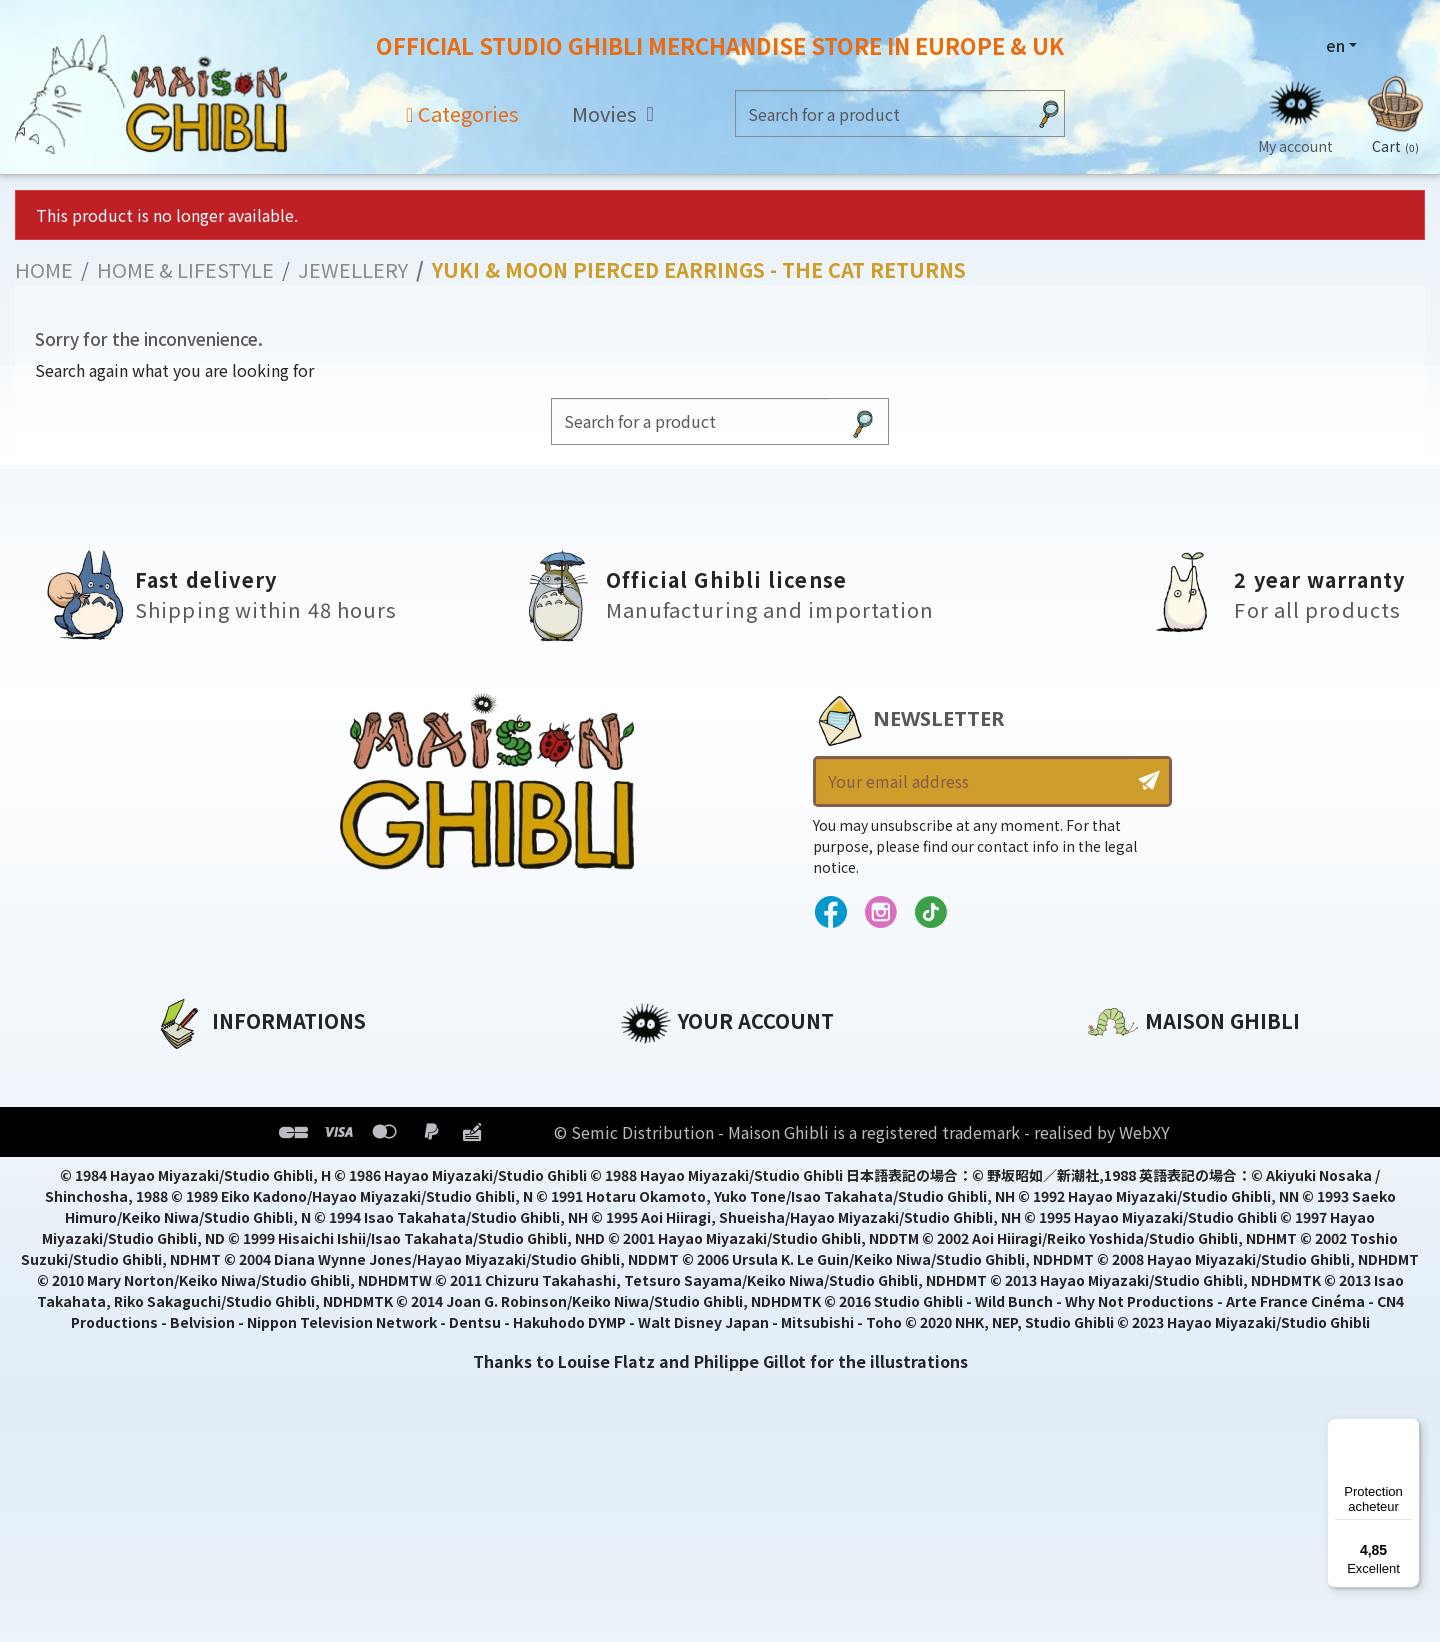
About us (191, 1068)
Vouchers (659, 1170)
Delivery (187, 1204)
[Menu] (1408, 1430)
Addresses (663, 1136)
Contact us (1133, 1282)
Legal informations (236, 1102)
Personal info (676, 1068)
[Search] (880, 113)
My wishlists (671, 1204)
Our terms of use (225, 1136)
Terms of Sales (215, 1170)
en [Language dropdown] (1335, 45)
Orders (648, 1102)
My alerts (659, 1238)
